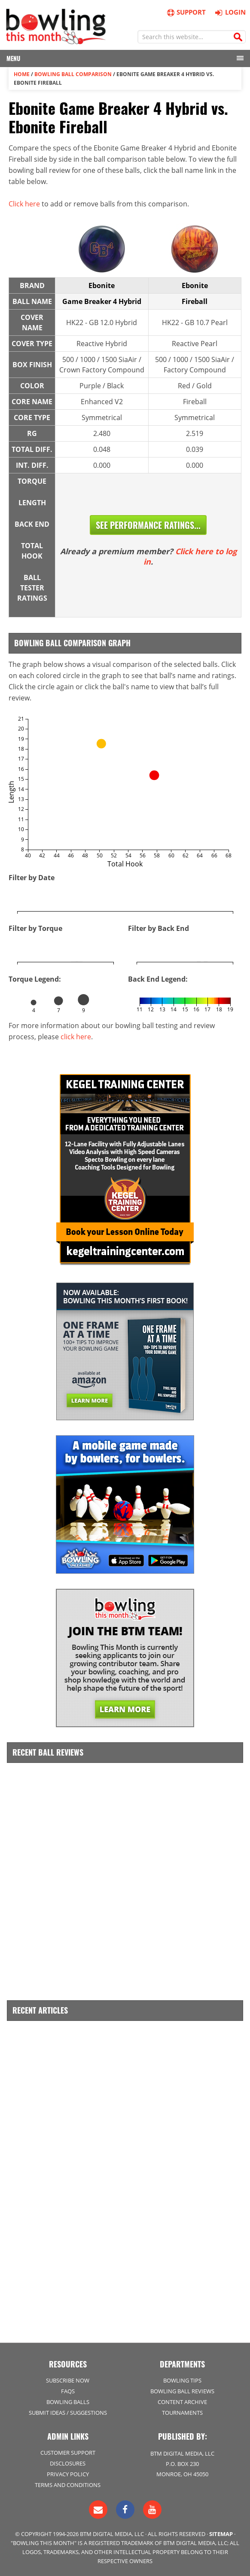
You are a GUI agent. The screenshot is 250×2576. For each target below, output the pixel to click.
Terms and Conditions (68, 2485)
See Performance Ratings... (148, 525)
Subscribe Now (67, 2380)
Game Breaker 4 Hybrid (101, 301)
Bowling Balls (67, 2402)
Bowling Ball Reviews (182, 2391)
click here (76, 1036)
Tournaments (182, 2412)
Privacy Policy (68, 2474)
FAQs (68, 2391)
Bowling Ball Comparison (73, 74)
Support (186, 12)
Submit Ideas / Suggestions (68, 2412)
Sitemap (221, 2534)
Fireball (194, 301)
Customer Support (67, 2452)
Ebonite (101, 285)
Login (229, 12)
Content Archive (182, 2402)
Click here (24, 204)
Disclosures (67, 2463)
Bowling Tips (182, 2380)
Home (22, 74)
